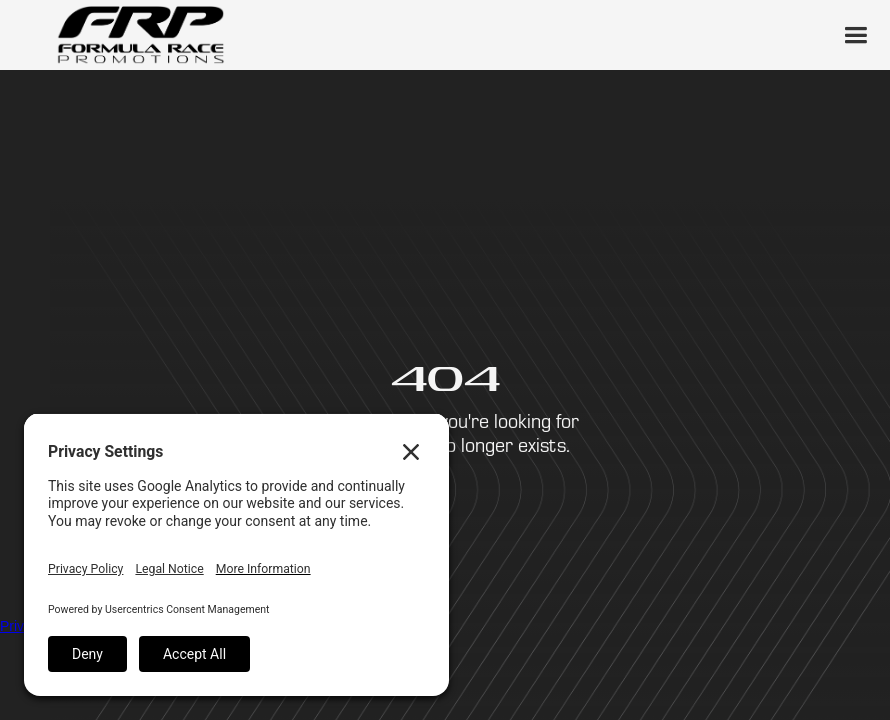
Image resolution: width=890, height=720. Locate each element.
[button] (855, 35)
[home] (140, 35)
